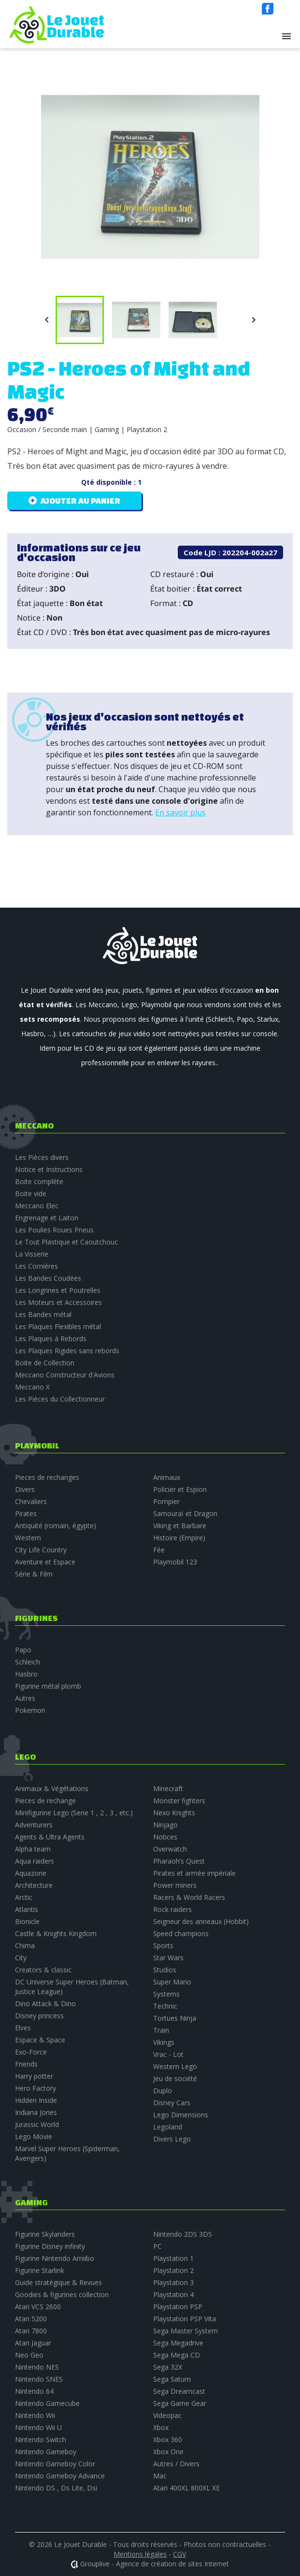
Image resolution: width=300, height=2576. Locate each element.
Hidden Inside (36, 2100)
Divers (25, 1489)
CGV (179, 2554)
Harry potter (34, 2076)
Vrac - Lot (168, 2054)
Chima (25, 1945)
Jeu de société (175, 2078)
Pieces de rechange (45, 1800)
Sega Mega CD (176, 2354)
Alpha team (33, 1848)
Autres (25, 1698)
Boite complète (39, 1181)
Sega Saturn (172, 2379)
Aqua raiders (34, 1861)
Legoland (167, 2126)
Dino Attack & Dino (45, 2003)
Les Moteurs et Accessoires (58, 1302)
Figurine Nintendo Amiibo (54, 2258)
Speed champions (181, 1933)
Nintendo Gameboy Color (55, 2463)
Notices (165, 1836)
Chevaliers (31, 1501)
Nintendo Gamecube (47, 2403)
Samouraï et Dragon (185, 1513)
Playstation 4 (173, 2294)
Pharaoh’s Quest (179, 1861)
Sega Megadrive (178, 2342)
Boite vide (30, 1193)
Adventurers (34, 1824)
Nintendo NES (37, 2367)
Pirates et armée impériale (194, 1873)
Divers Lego (172, 2138)
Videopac (167, 2415)
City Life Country (41, 1549)
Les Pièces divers (42, 1157)
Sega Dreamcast (179, 2391)
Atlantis (26, 1909)
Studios (164, 1969)
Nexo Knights (174, 1812)
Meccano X (32, 1386)
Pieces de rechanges (47, 1477)
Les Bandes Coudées (48, 1278)
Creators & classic (43, 1969)
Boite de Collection (44, 1362)
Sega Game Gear (179, 2403)
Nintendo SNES (39, 2379)
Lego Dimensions (180, 2114)
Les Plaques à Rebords (50, 1338)
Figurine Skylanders (45, 2234)
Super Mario (172, 1981)
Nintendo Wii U (38, 2427)
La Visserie (31, 1254)
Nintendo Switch (40, 2439)
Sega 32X (167, 2367)
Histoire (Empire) (179, 1537)
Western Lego (175, 2066)
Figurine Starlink (39, 2270)
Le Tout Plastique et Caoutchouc (66, 1241)
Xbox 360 (167, 2439)
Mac (160, 2475)
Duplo (162, 2090)
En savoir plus (180, 812)
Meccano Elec (36, 1205)
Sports (163, 1945)
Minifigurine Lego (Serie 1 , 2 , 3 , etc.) (74, 1812)
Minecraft (168, 1788)
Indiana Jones (36, 2112)
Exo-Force (31, 2051)
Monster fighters (179, 1800)
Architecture (34, 1885)
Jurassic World (37, 2124)
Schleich (27, 1661)
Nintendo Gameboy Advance (60, 2475)
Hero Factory (35, 2088)
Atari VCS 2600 (38, 2306)
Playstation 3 (173, 2282)
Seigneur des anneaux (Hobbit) (201, 1921)
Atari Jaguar (33, 2342)
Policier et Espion (180, 1489)
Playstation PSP (177, 2306)
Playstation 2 (173, 2270)
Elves (23, 2027)
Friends (26, 2064)
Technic (165, 2006)
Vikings (163, 2042)
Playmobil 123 (175, 1561)
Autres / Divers (176, 2463)
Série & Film (34, 1573)
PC (157, 2246)
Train (161, 2030)
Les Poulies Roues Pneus (54, 1229)
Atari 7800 (31, 2330)
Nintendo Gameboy (45, 2451)
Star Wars (168, 1957)
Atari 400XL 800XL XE (186, 2487)
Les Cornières (36, 1266)
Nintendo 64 (34, 2391)
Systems (166, 1993)
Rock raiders (172, 1909)
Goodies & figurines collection (62, 2294)
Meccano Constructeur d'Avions (64, 1374)
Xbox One (168, 2451)
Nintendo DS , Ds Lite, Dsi (56, 2487)
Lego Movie (33, 2136)
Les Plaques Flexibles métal (58, 1326)
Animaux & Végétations (51, 1788)
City (21, 1957)
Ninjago (165, 1824)
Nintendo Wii (35, 2415)
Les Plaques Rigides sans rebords (67, 1350)
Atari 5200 (31, 2318)
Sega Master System (185, 2330)
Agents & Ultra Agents (50, 1836)
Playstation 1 (173, 2258)
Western (28, 1537)
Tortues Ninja (174, 2018)
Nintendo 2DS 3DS (182, 2234)
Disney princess (39, 2015)
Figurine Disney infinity (50, 2246)
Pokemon (30, 1710)
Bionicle (27, 1921)
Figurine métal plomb (48, 1686)
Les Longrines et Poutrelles (57, 1290)
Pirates (26, 1513)
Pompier (166, 1501)
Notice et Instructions (49, 1169)
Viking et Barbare (179, 1525)
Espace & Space (40, 2039)
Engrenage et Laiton (46, 1217)
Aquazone (30, 1873)
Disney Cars (171, 2102)
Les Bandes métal (43, 1314)
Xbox (161, 2427)
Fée (159, 1549)
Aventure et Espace (45, 1561)
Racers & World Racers (189, 1897)
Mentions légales (140, 2554)
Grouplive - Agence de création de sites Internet (154, 2563)
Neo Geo (29, 2354)
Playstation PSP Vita (184, 2318)
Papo (23, 1649)
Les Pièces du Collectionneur (60, 1399)
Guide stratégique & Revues (58, 2282)
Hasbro (26, 1674)
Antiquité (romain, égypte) (55, 1525)
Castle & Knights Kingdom (56, 1933)
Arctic (23, 1897)
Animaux (166, 1477)
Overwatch (170, 1848)
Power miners (175, 1885)
